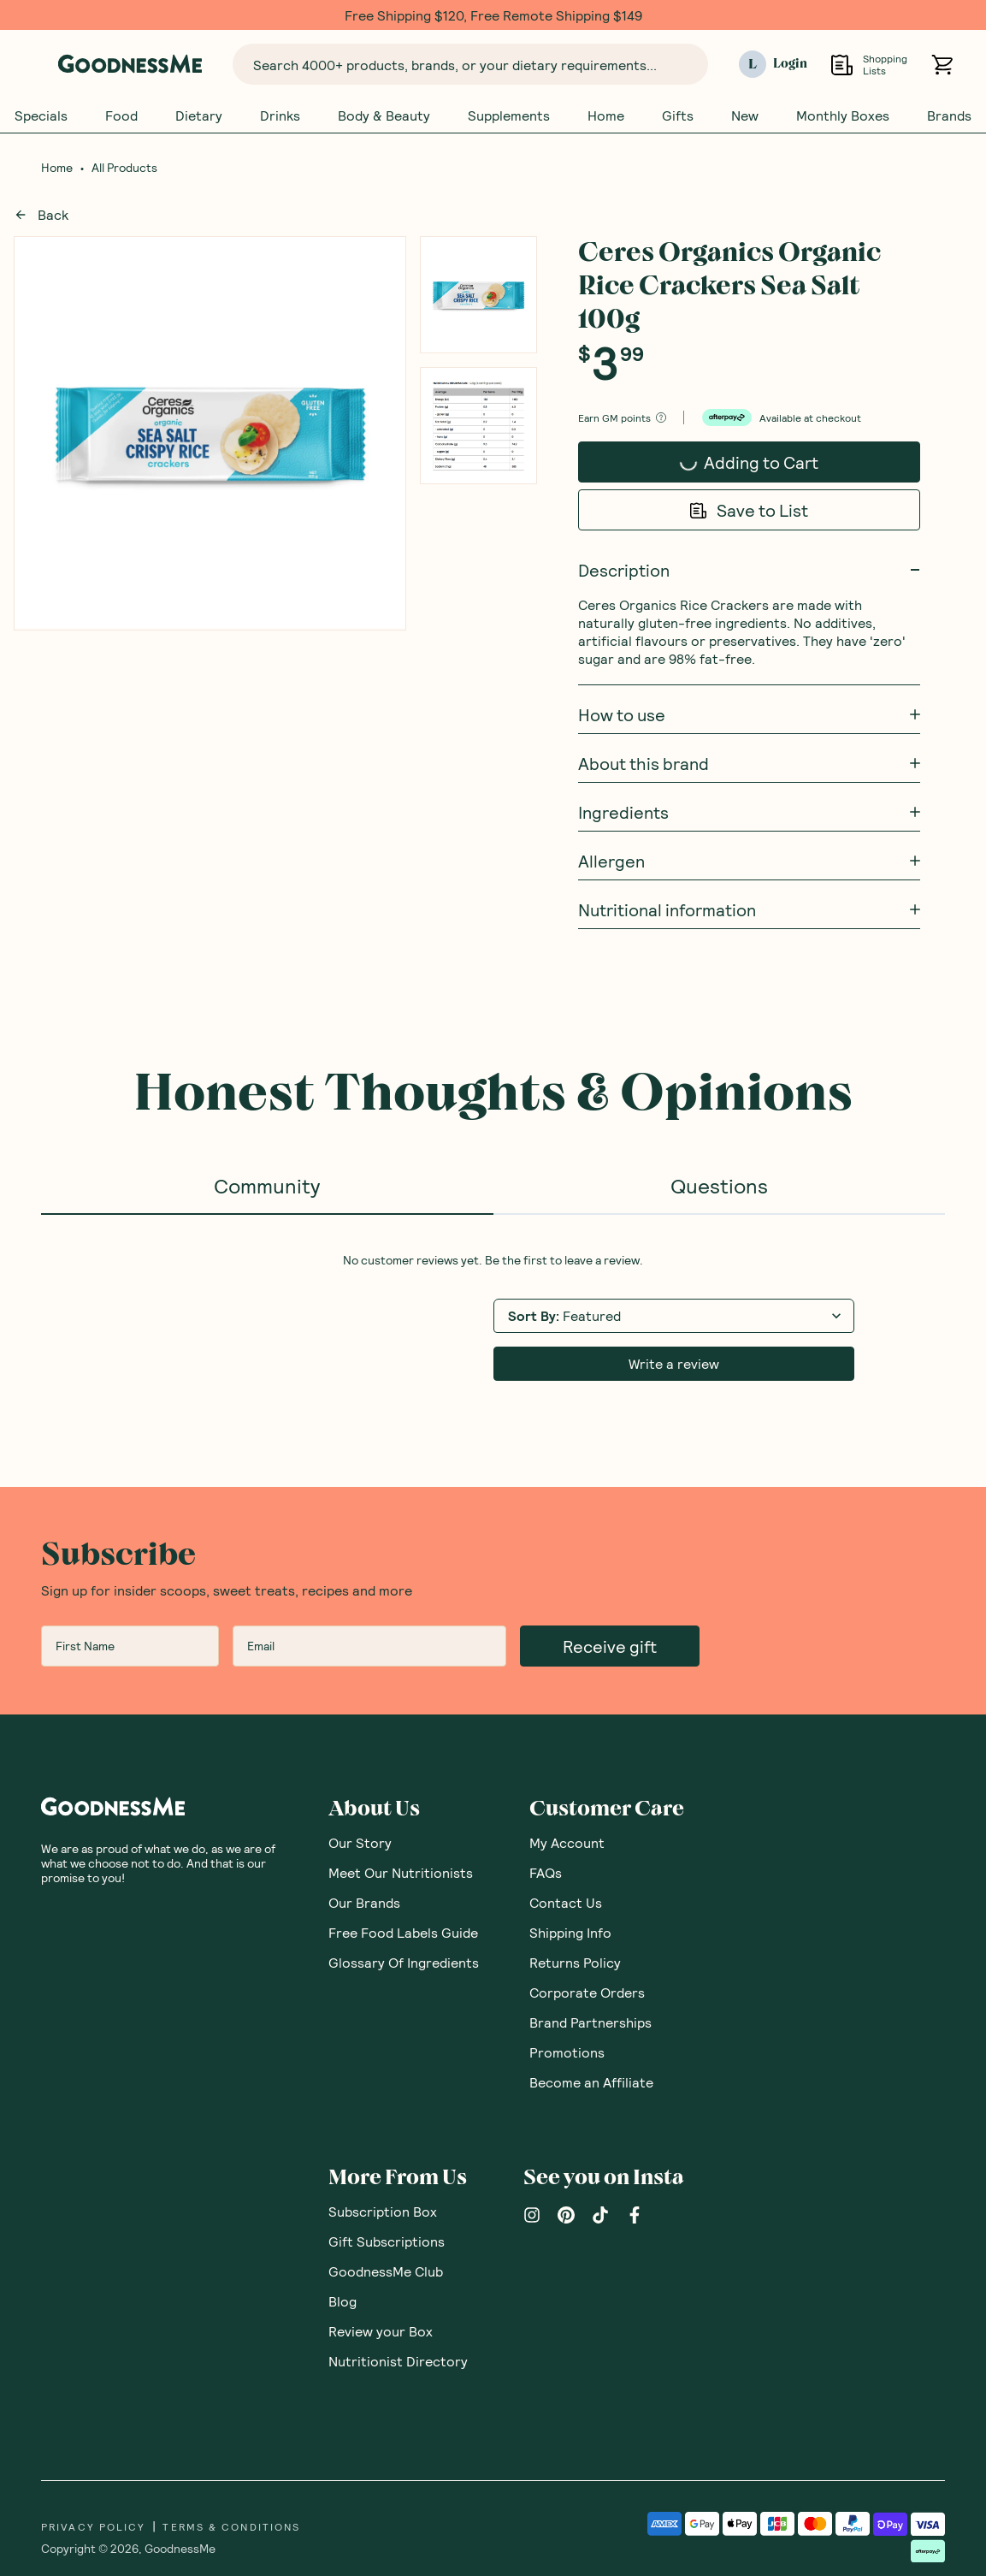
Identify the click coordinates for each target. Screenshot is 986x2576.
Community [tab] (267, 1185)
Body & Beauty (384, 115)
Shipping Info (570, 1932)
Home (605, 115)
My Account (567, 1842)
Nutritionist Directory (398, 2361)
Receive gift (610, 1646)
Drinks (280, 115)
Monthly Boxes (842, 115)
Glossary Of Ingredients (403, 1962)
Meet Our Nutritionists (400, 1872)
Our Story (360, 1842)
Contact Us (565, 1902)
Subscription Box (382, 2211)
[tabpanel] (493, 1316)
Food (121, 115)
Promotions (567, 2052)
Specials (41, 115)
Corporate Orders (587, 1992)
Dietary (198, 115)
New (745, 115)
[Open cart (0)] (942, 64)
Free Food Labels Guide (403, 1932)
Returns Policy (575, 1962)
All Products (124, 168)
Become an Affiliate (591, 2082)
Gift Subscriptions (386, 2241)
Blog (342, 2301)
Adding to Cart (744, 467)
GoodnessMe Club (385, 2271)
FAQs (545, 1872)
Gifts (678, 115)
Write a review (674, 1363)
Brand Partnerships (590, 2022)
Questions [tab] (719, 1185)
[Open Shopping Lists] (842, 64)
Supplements (509, 115)
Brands (949, 115)
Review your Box (380, 2331)
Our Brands (364, 1902)
